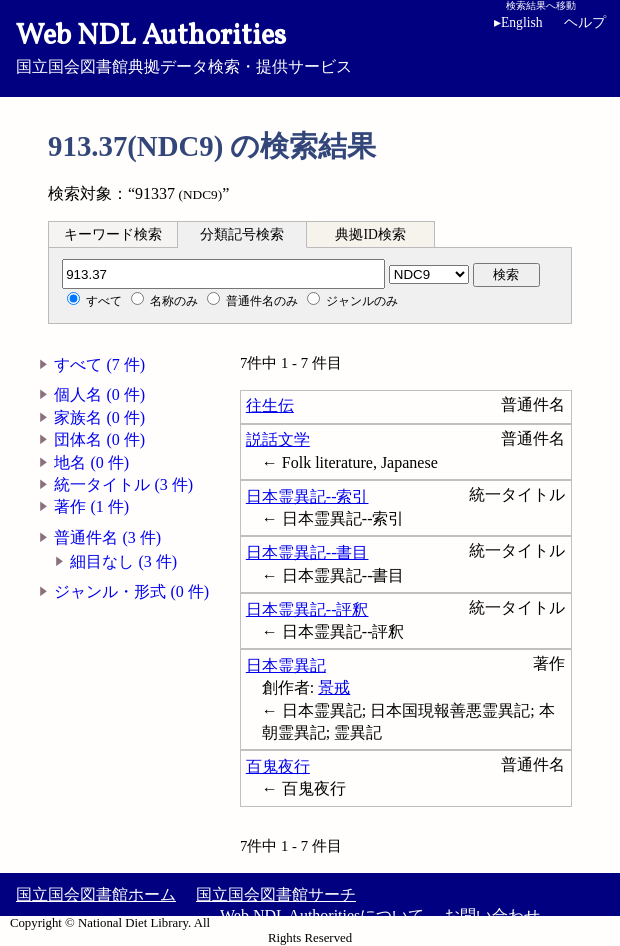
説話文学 (278, 439)
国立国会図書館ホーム (96, 894)
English (522, 22)
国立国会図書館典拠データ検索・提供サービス (310, 46)
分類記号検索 (242, 234)
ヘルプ (585, 22)
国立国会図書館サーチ (276, 894)
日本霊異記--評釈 (307, 609)
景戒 (334, 687)
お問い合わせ (492, 915)
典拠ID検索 (370, 234)
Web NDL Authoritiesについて (322, 915)
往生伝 (270, 405)
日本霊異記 (286, 665)
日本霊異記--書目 (307, 552)
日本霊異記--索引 (307, 496)
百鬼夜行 (278, 766)
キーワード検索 (113, 234)
